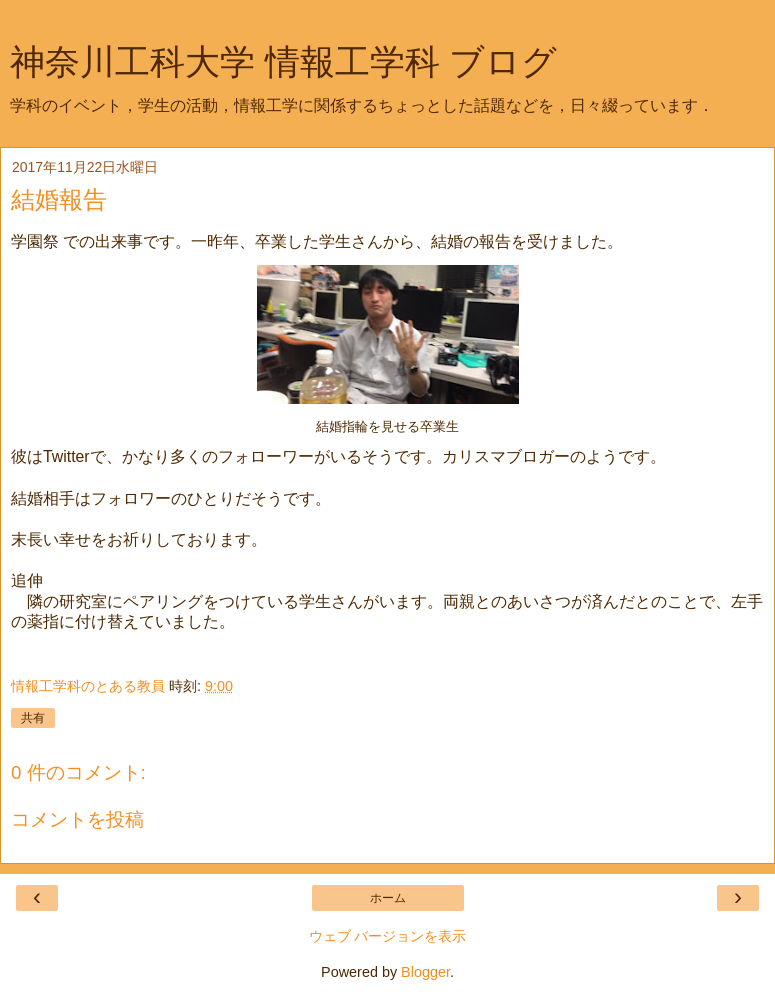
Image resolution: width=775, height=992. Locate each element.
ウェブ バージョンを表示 (388, 936)
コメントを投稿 (77, 819)
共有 (33, 718)
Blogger (425, 972)
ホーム (388, 898)
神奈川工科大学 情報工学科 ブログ (283, 62)
